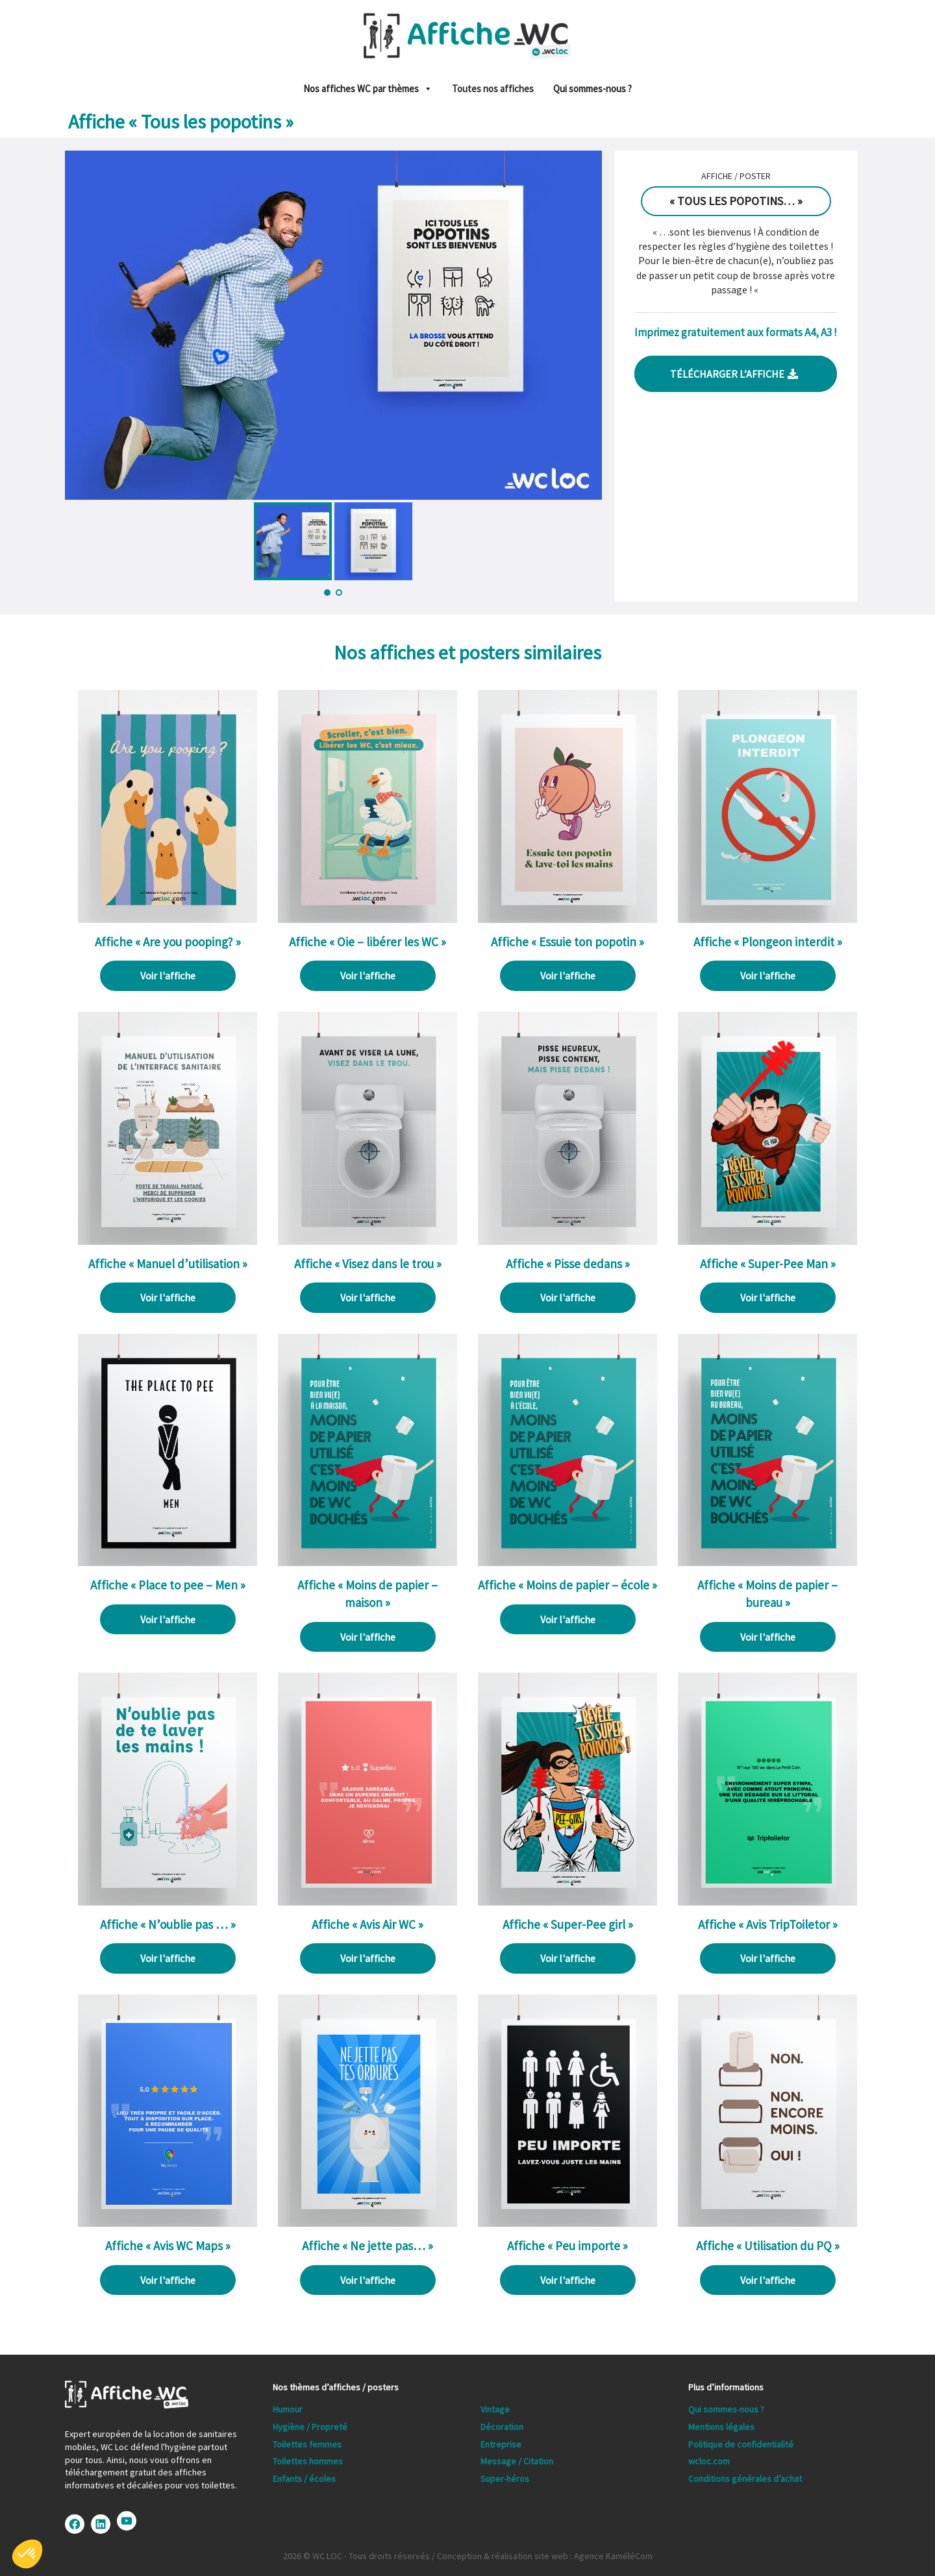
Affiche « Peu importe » (567, 2245)
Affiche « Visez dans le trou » (368, 1263)
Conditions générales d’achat (745, 2478)
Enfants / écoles (304, 2478)
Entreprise (500, 2444)
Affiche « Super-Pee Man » (768, 1263)
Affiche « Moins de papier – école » (567, 1585)
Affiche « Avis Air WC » (367, 1924)
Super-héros (504, 2478)
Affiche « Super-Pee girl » (568, 1924)
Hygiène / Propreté (310, 2427)
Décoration (501, 2427)
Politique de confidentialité (740, 2444)
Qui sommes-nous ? (592, 88)
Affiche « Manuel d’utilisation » (167, 1263)
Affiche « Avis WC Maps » (168, 2245)
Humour (288, 2409)
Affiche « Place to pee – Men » (167, 1585)
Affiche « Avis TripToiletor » (768, 1924)
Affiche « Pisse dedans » (568, 1263)
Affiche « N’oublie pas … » (168, 1924)
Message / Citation (516, 2461)
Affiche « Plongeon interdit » (767, 942)
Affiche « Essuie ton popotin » (567, 942)
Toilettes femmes (307, 2444)
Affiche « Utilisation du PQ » (768, 2245)
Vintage (495, 2409)
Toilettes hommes (308, 2461)
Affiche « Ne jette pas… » (367, 2245)
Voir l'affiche (167, 975)
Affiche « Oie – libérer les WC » (367, 942)
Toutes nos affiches (493, 88)
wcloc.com (709, 2461)
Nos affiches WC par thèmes (367, 88)
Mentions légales (721, 2427)
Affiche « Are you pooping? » (168, 942)
